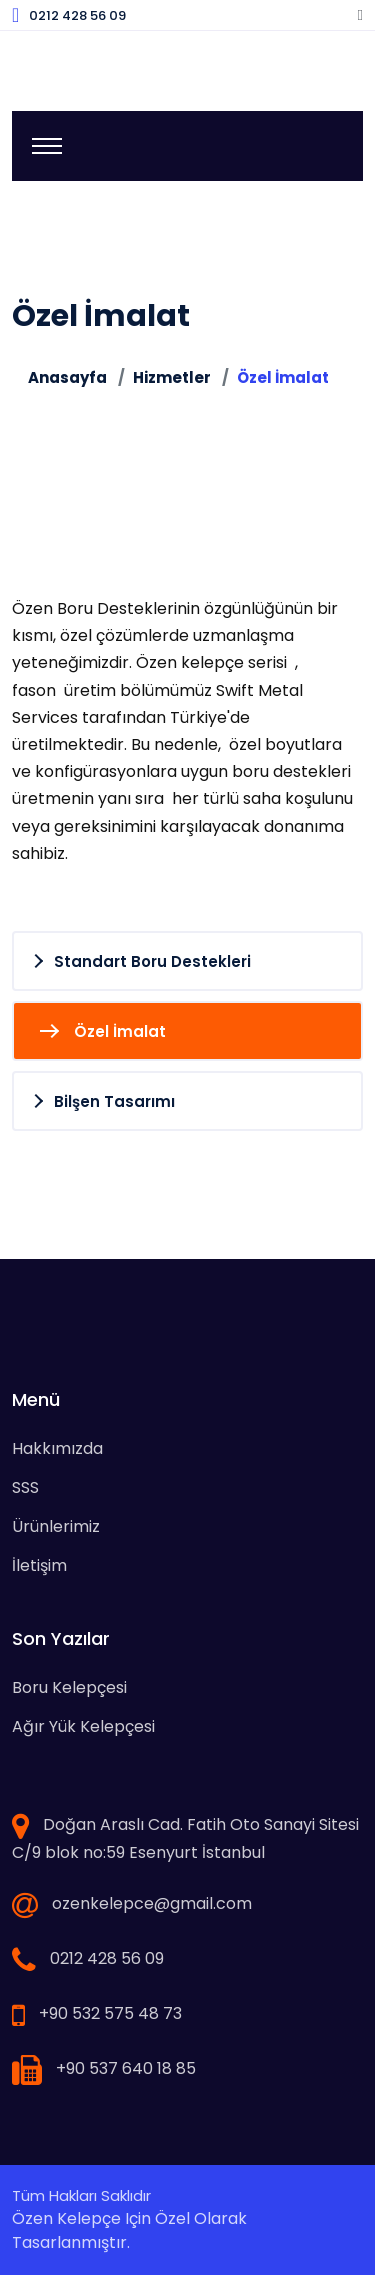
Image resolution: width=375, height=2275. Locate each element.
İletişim (39, 1565)
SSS (25, 1487)
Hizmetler (172, 377)
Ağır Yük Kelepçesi (83, 1726)
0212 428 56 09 (77, 15)
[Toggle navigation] (47, 146)
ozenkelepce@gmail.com (152, 1903)
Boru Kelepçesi (69, 1687)
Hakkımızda (57, 1448)
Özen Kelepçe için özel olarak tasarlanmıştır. (129, 2230)
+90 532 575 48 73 (110, 2013)
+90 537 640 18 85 (126, 2068)
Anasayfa (67, 377)
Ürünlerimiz (56, 1526)
